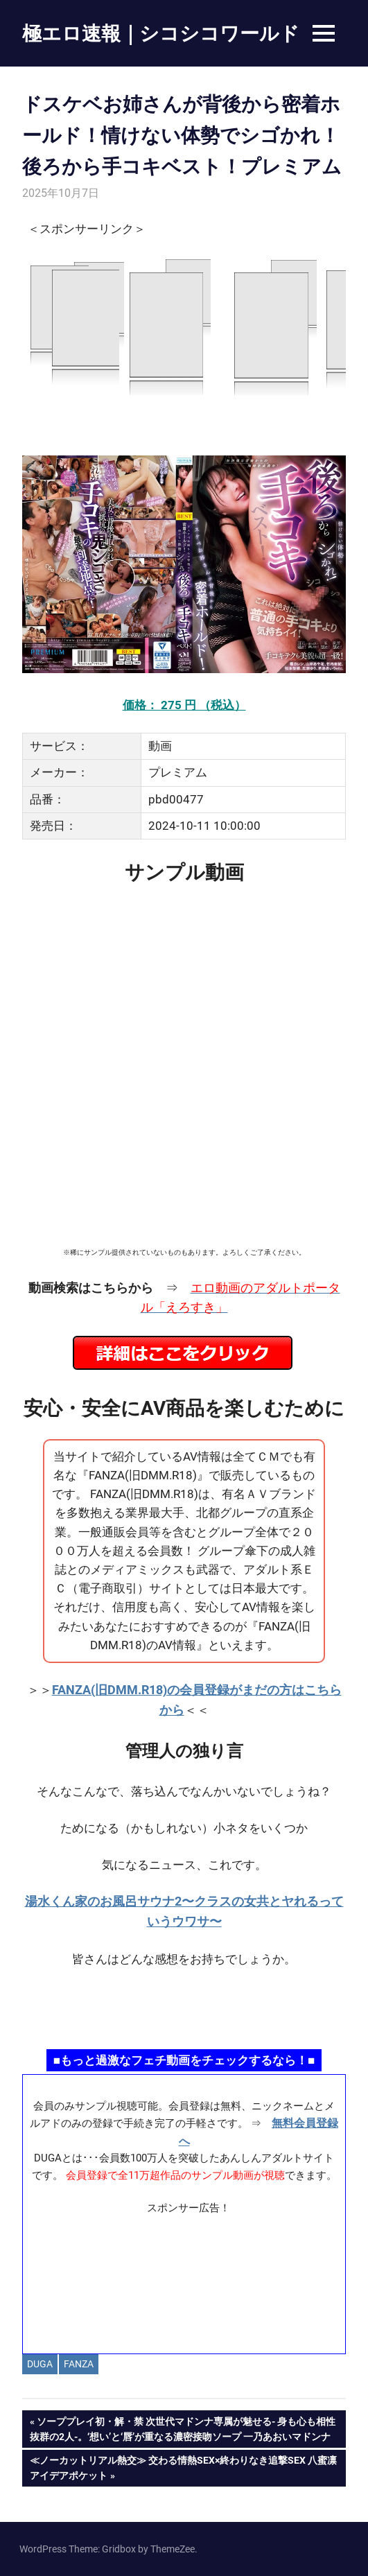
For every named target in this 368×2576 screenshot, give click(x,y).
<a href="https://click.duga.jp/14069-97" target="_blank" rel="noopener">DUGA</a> (184, 325)
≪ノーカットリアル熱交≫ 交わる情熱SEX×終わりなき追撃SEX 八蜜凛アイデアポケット (183, 2466)
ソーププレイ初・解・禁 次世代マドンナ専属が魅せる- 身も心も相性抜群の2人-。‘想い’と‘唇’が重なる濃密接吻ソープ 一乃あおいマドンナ (182, 2427)
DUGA (40, 2363)
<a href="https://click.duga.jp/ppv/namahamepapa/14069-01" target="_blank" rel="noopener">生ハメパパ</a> (184, 2007)
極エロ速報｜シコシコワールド (160, 33)
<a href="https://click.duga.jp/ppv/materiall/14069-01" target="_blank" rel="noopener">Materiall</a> (184, 2279)
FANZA (79, 2363)
